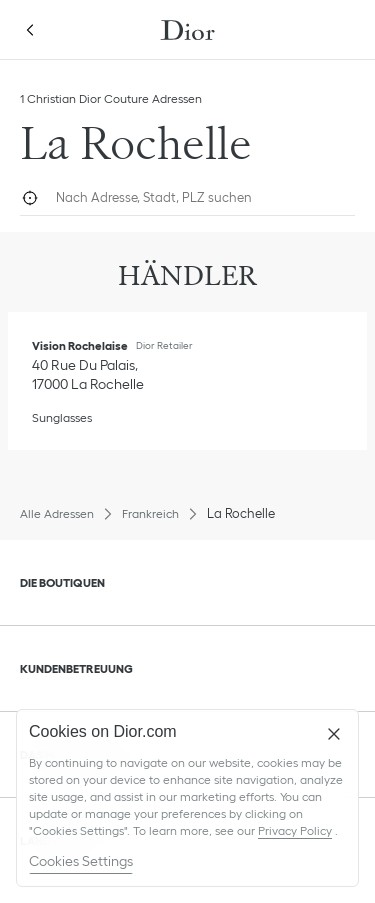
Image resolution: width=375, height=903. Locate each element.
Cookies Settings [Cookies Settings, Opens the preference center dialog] (81, 861)
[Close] (334, 734)
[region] (187, 798)
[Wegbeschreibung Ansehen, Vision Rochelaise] (88, 374)
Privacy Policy (295, 830)
